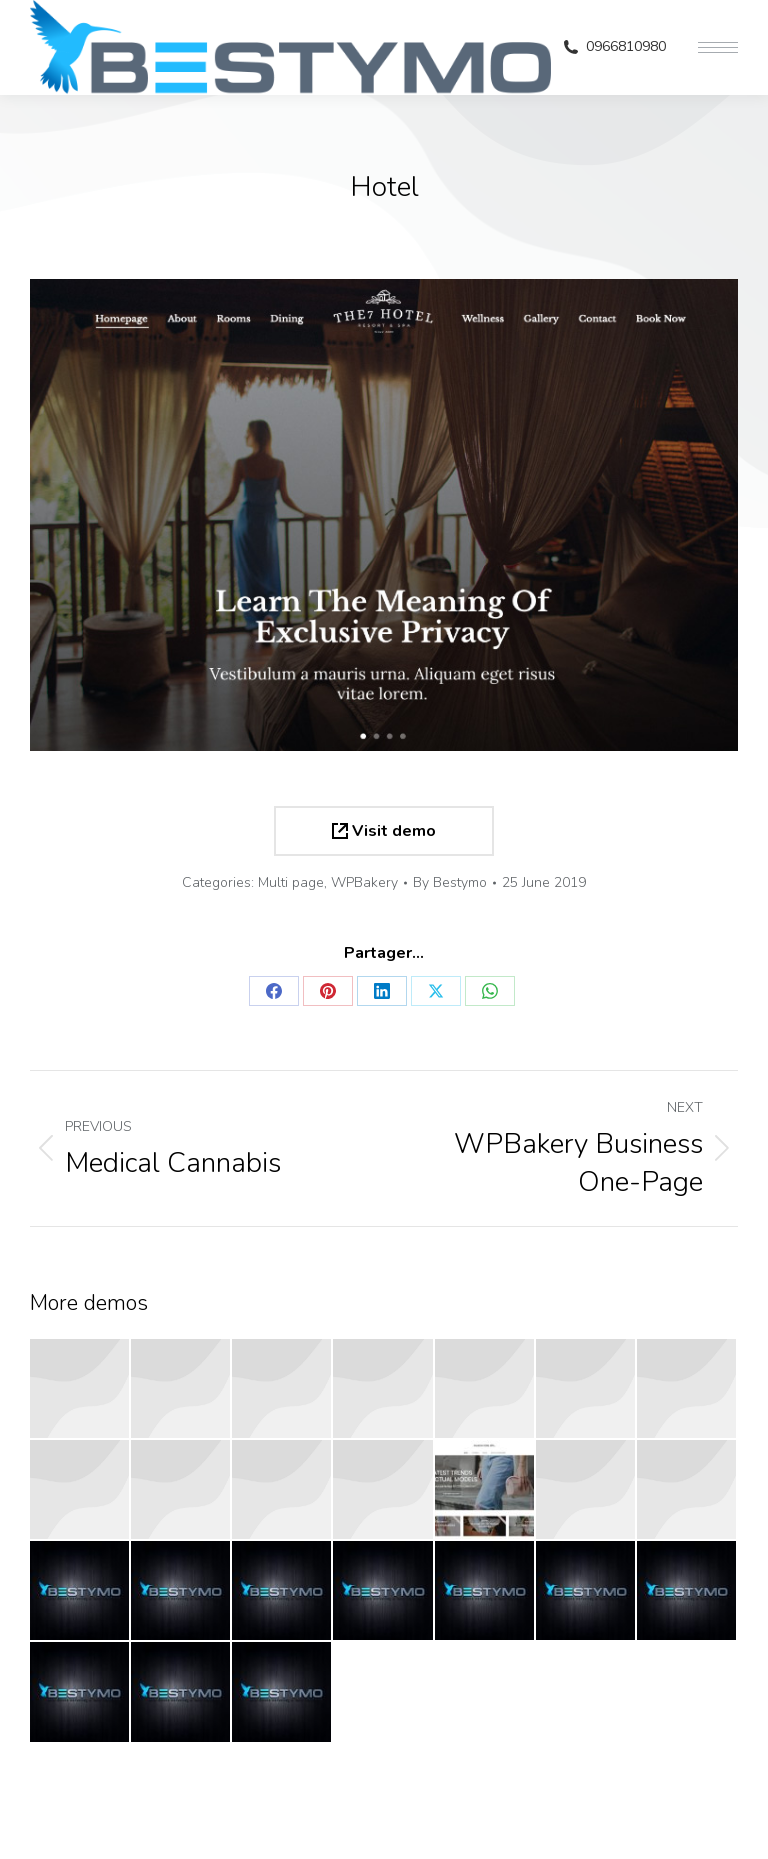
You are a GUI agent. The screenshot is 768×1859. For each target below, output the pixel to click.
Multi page (291, 882)
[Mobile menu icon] (718, 47)
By (450, 882)
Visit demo (384, 831)
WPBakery (364, 882)
